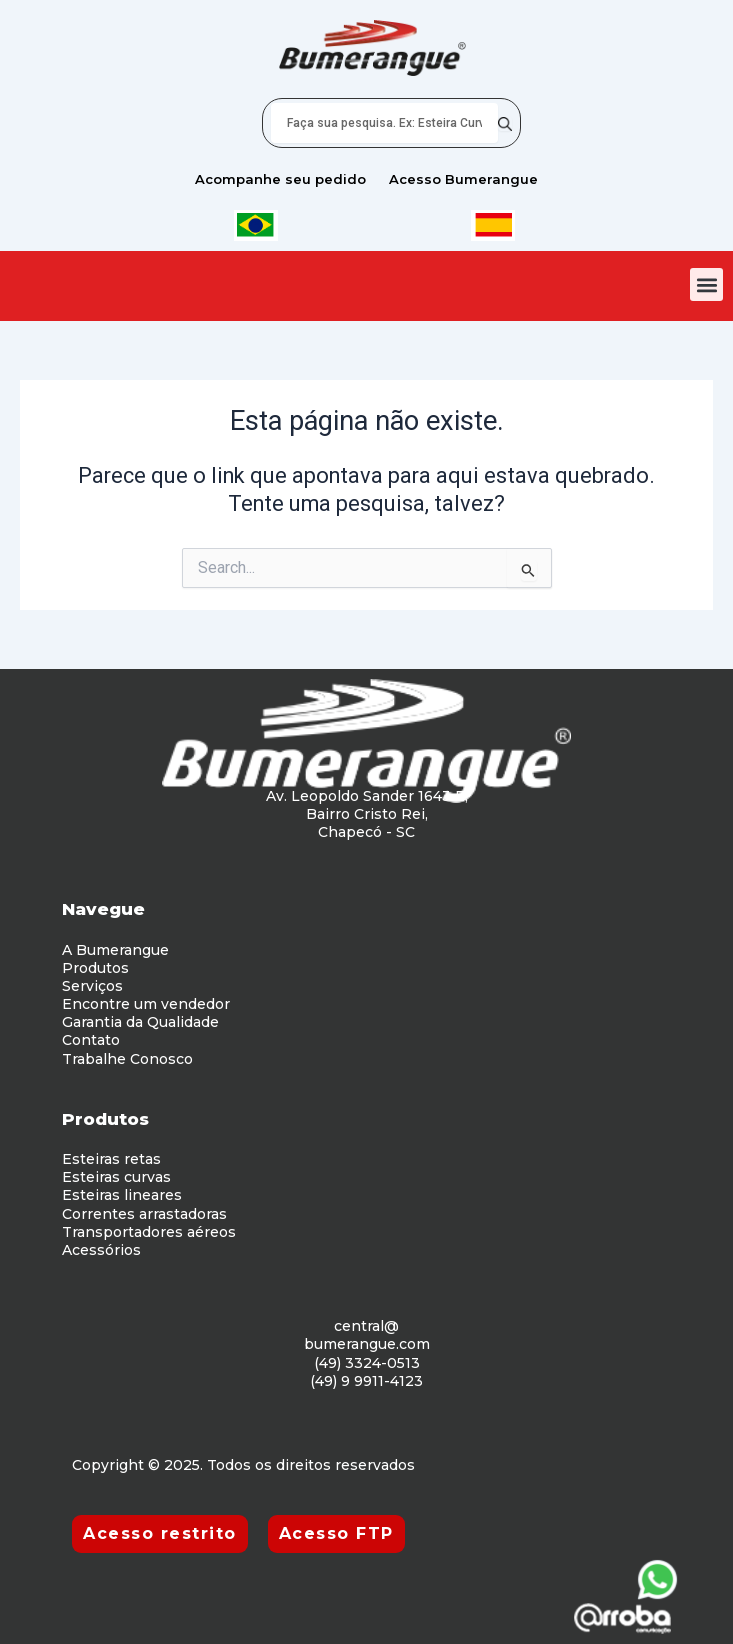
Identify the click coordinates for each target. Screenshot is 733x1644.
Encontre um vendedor (146, 1004)
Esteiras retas (111, 1159)
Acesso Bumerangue (463, 179)
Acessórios (101, 1250)
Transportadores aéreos (149, 1232)
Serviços (92, 986)
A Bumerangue (115, 950)
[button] (706, 284)
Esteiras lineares (122, 1195)
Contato (91, 1040)
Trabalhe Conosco (127, 1059)
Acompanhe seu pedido (280, 179)
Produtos (95, 968)
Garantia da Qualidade (140, 1022)
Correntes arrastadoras (144, 1214)
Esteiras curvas (116, 1177)
